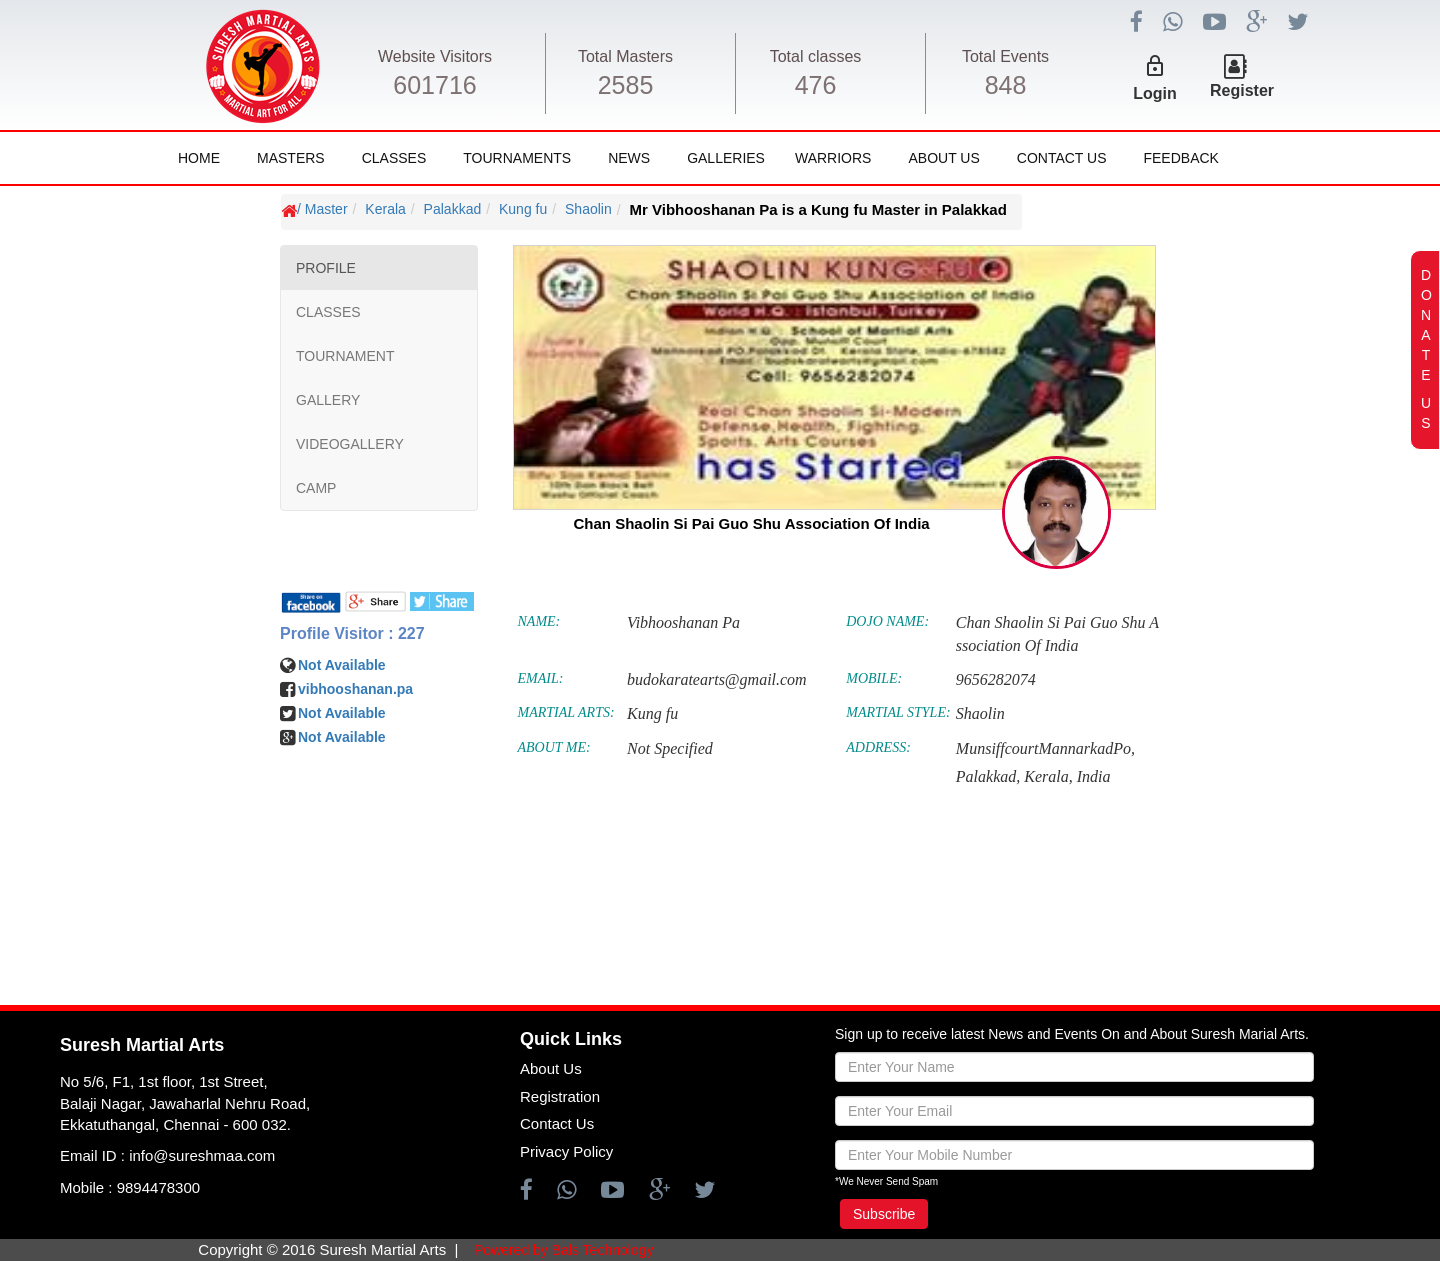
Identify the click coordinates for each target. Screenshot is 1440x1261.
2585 (626, 85)
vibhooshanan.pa (355, 689)
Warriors (833, 158)
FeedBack (1180, 158)
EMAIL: (541, 678)
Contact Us (1062, 158)
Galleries (726, 158)
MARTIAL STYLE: (898, 712)
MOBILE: (874, 678)
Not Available (342, 665)
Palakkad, (988, 776)
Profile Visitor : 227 (352, 633)
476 (816, 85)
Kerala (385, 209)
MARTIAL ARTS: (566, 712)
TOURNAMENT (345, 356)
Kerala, (1048, 776)
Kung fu (523, 209)
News (629, 158)
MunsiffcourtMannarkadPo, (1045, 748)
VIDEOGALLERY (350, 444)
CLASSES (328, 312)
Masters (291, 158)
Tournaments (517, 158)
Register (1242, 90)
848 (1006, 85)
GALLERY (328, 400)
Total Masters (625, 56)
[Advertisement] (135, 790)
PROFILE (326, 268)
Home (199, 158)
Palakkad (453, 209)
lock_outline (1155, 66)
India (1094, 776)
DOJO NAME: (887, 621)
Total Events (1005, 56)
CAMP (316, 488)
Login (1155, 93)
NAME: (539, 621)
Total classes (816, 56)
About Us (943, 158)
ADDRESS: (878, 747)
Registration (560, 1096)
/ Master (322, 209)
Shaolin (588, 209)
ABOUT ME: (554, 747)
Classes (394, 158)
